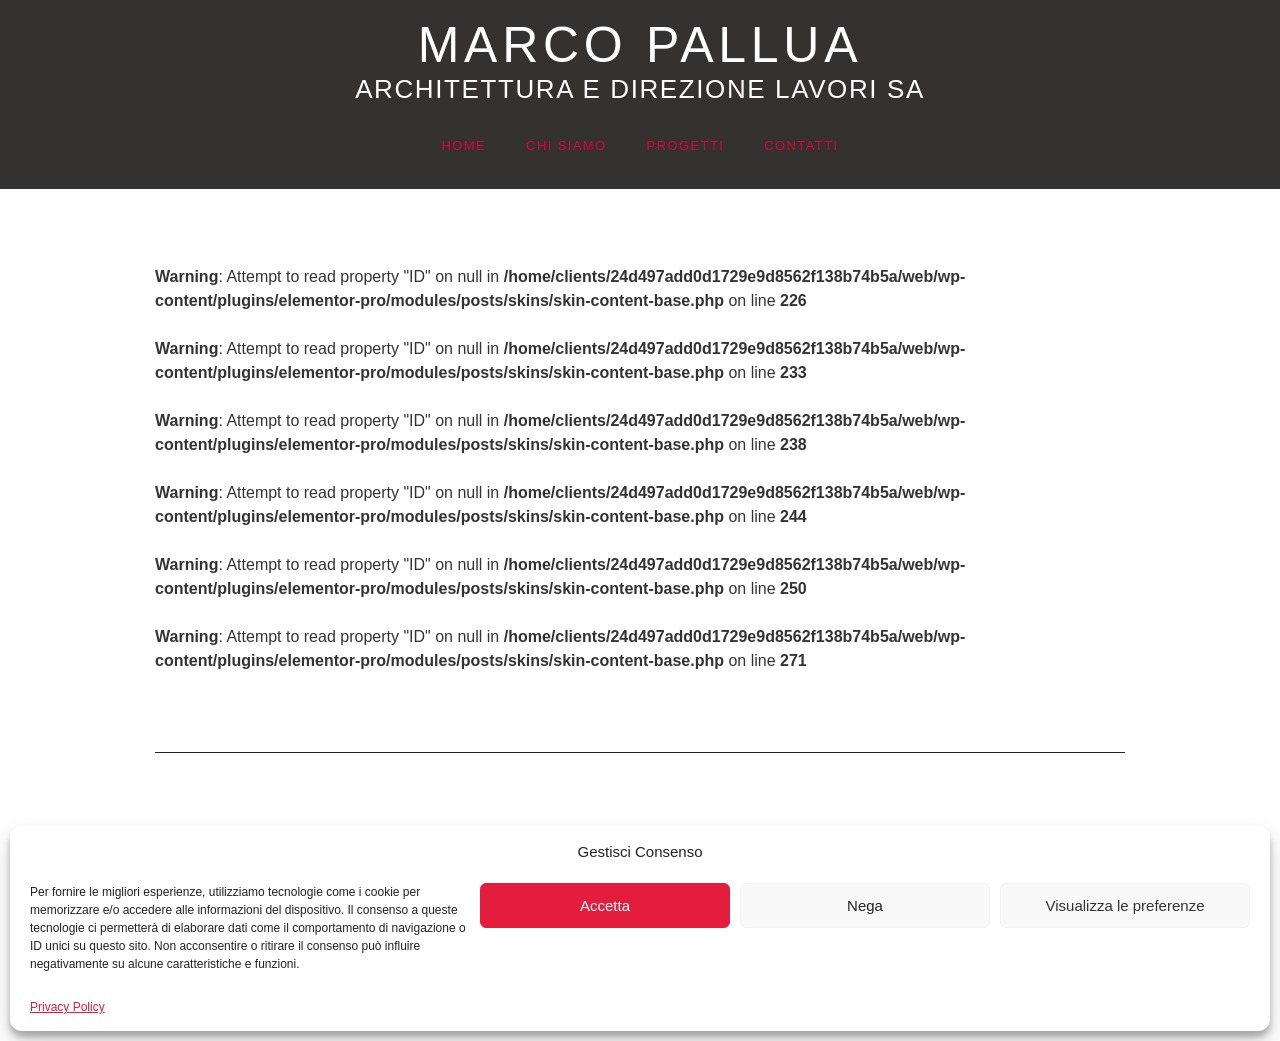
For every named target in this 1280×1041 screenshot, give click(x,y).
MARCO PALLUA (640, 45)
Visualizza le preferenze (1125, 905)
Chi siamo (566, 145)
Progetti (686, 145)
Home (463, 145)
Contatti (801, 145)
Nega (865, 905)
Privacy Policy (67, 1007)
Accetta (605, 905)
